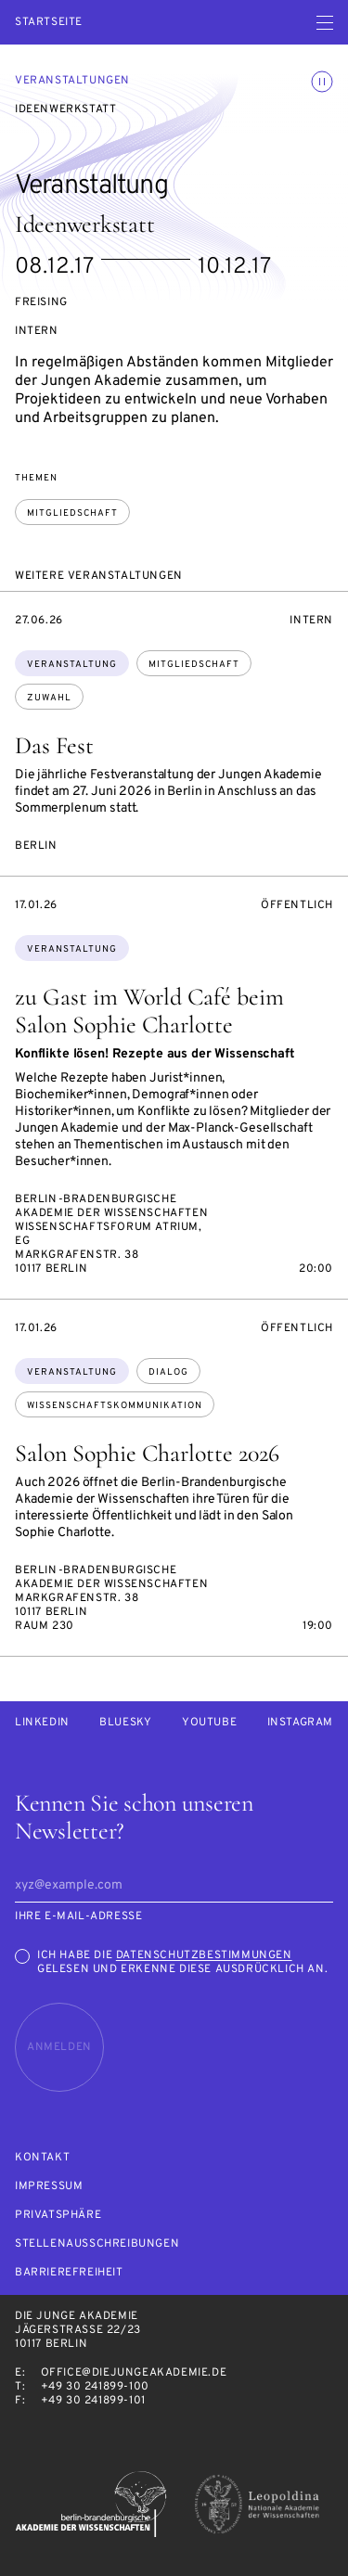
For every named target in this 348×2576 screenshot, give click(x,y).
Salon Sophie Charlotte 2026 (147, 1453)
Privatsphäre (58, 2216)
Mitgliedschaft (72, 513)
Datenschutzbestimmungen (204, 1955)
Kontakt (42, 2158)
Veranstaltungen (72, 80)
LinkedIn (42, 1723)
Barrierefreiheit (69, 2273)
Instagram (300, 1723)
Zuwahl (49, 698)
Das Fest (54, 745)
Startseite (49, 23)
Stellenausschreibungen (97, 2244)
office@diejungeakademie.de (134, 2372)
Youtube (209, 1723)
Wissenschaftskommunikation (114, 1406)
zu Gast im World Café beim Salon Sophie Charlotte (149, 1010)
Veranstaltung (72, 665)
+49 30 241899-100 (95, 2386)
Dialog (168, 1372)
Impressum (49, 2187)
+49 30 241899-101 (93, 2400)
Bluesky (125, 1723)
